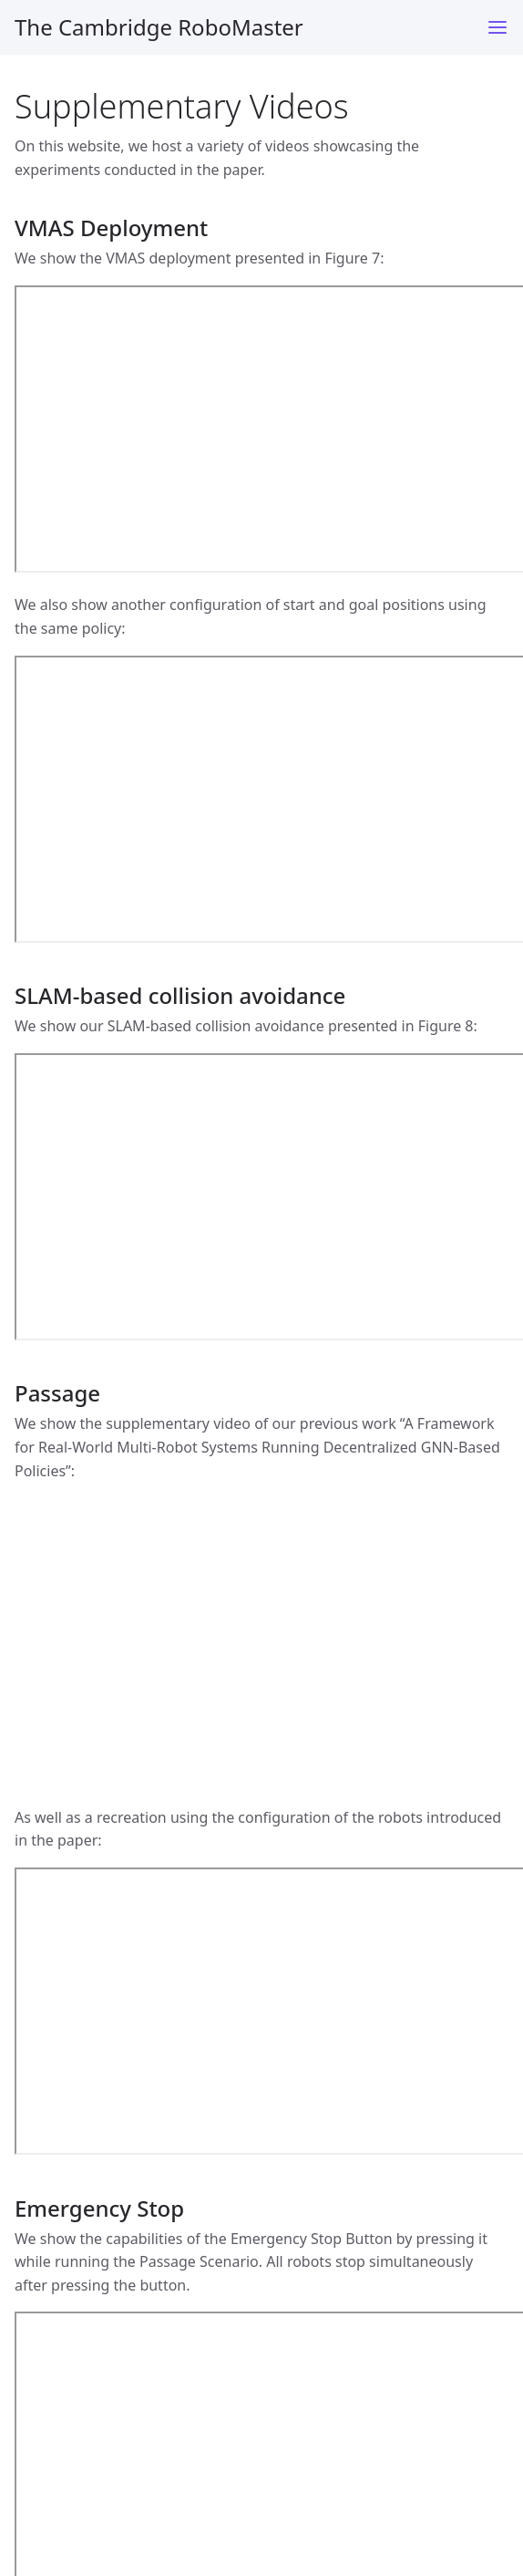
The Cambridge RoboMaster (159, 27)
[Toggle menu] (497, 27)
